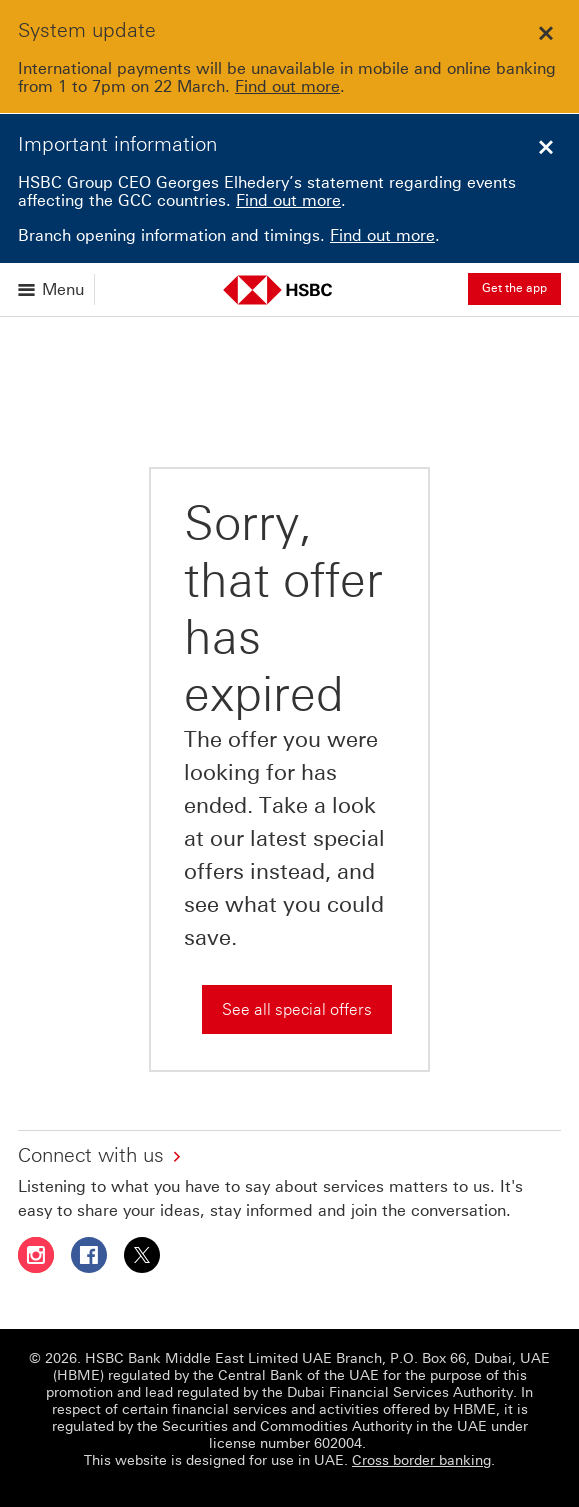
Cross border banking (421, 1460)
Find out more (287, 86)
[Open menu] (52, 289)
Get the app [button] (514, 288)
